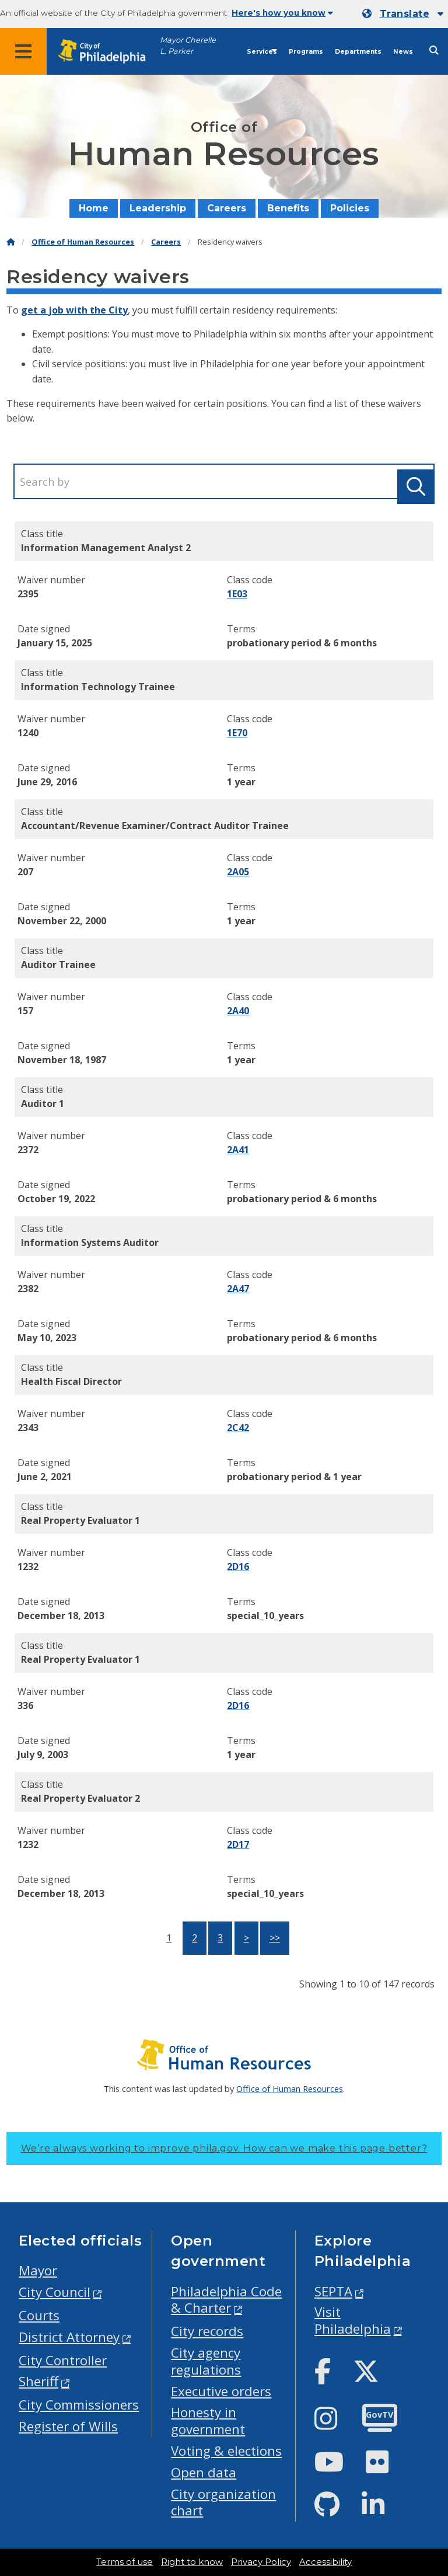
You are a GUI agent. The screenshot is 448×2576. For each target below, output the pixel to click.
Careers (226, 208)
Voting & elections (226, 2451)
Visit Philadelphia (352, 2320)
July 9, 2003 (43, 1754)
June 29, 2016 (47, 781)
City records (207, 2331)
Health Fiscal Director (71, 1381)
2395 (28, 593)
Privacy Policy (261, 2562)
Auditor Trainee (58, 964)
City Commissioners (79, 2405)
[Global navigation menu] (23, 51)
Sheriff (38, 2381)
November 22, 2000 (62, 920)
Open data (203, 2472)
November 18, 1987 (62, 1059)
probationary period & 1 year (294, 1476)
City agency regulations (206, 2361)
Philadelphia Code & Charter (226, 2299)
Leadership (158, 208)
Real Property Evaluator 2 (80, 1798)
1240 (28, 732)
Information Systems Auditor (90, 1242)
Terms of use (124, 2562)
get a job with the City (74, 310)
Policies (349, 208)
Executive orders (221, 2391)
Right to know (192, 2562)
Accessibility (325, 2562)
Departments (358, 51)
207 (25, 871)
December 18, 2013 (61, 1615)
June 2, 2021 (45, 1476)
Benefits (288, 208)
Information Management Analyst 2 (106, 547)
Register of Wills (68, 2426)
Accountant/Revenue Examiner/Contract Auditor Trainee (155, 825)
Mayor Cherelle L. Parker (188, 45)
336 (25, 1705)
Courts (39, 2315)
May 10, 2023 (47, 1337)
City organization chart (223, 2502)
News (403, 51)
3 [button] (220, 1937)
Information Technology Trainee (98, 686)
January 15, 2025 (55, 642)
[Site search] (434, 50)
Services (262, 51)
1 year (241, 781)
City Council (54, 2292)
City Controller (63, 2360)
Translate (404, 13)
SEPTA (333, 2291)
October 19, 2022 (56, 1198)
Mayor (38, 2270)
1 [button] (169, 1937)
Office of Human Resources (83, 242)
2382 (28, 1288)
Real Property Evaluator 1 (80, 1520)
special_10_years (265, 1615)
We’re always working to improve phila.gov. (224, 2148)
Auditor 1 (42, 1103)
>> (275, 1937)
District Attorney (69, 2337)
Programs (306, 51)
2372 (28, 1149)
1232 (28, 1566)
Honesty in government (208, 2420)
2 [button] (194, 1937)
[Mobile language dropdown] (403, 14)
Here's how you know (282, 13)
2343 (28, 1427)
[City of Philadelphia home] (108, 51)
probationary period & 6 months (302, 642)
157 (25, 1010)
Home (93, 208)
